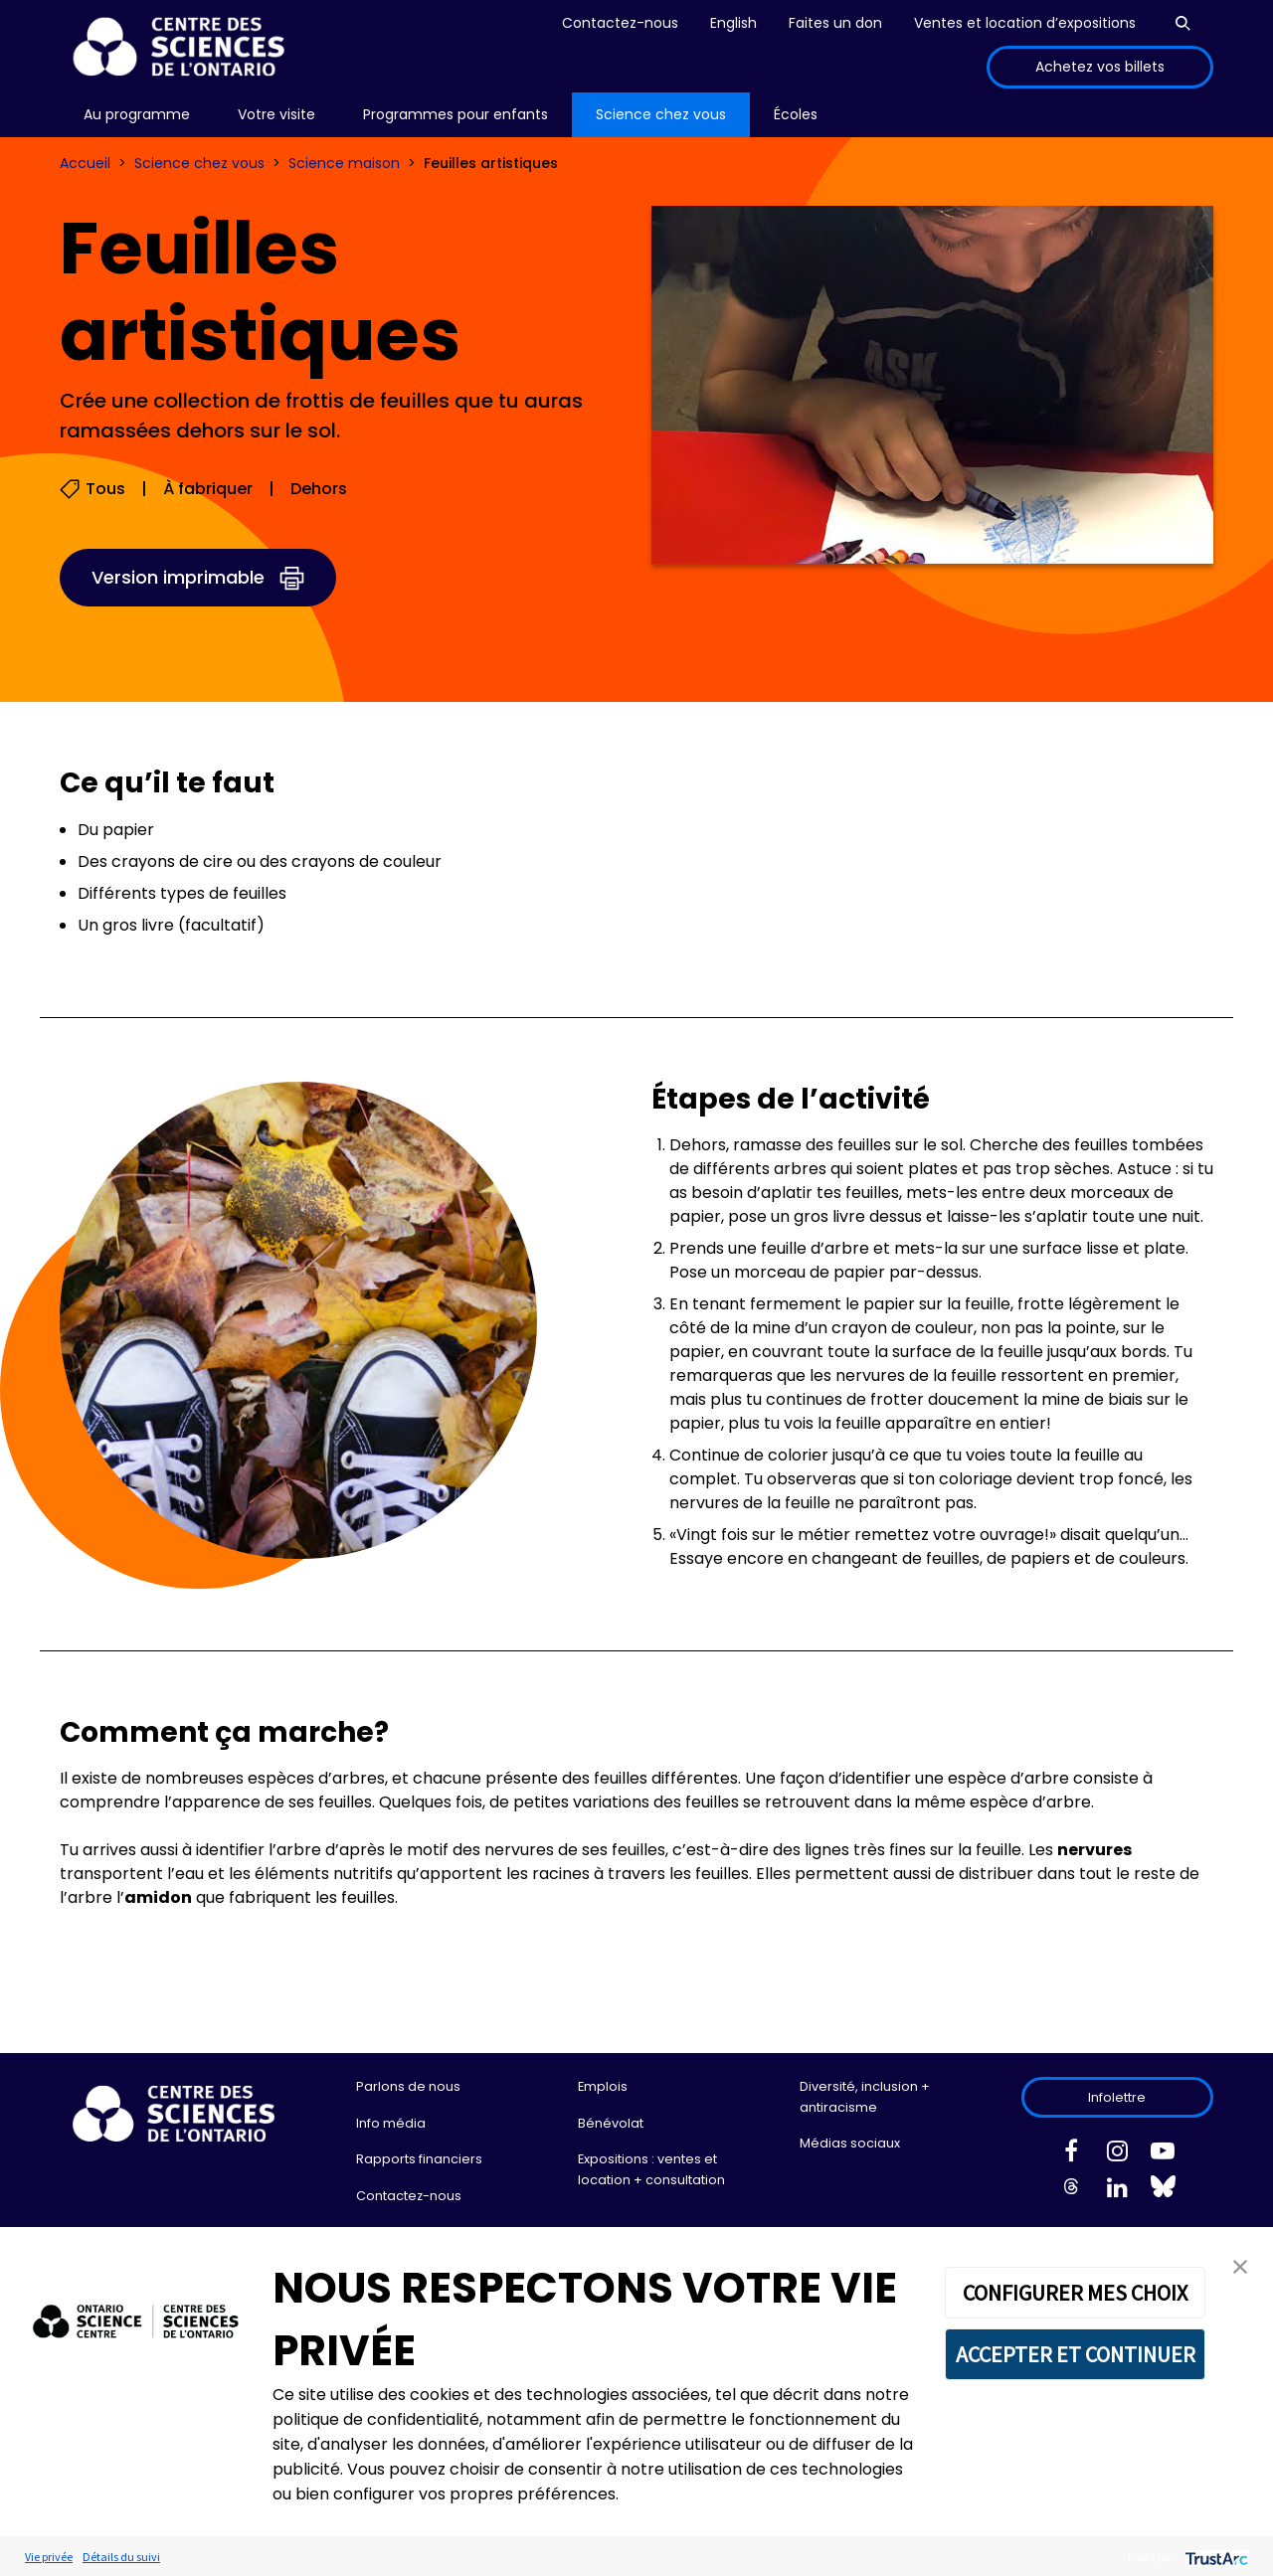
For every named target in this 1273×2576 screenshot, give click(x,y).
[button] (1240, 2265)
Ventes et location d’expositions (1025, 23)
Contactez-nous (620, 23)
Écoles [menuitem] (796, 114)
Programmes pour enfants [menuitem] (455, 114)
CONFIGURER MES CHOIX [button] (1075, 2293)
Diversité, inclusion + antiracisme (865, 2096)
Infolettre (1117, 2097)
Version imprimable (178, 577)
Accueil (85, 163)
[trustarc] (1215, 2556)
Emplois (603, 2086)
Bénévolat (610, 2123)
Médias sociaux (850, 2143)
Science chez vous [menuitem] (661, 114)
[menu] (137, 114)
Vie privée (49, 2556)
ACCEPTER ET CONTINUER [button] (1075, 2354)
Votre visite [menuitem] (276, 114)
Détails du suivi (121, 2556)
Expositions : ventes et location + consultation (651, 2168)
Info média (391, 2123)
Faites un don (835, 23)
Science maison (344, 163)
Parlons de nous (408, 2086)
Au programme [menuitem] (137, 114)
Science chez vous (199, 163)
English (733, 23)
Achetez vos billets (1100, 67)
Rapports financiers (419, 2158)
